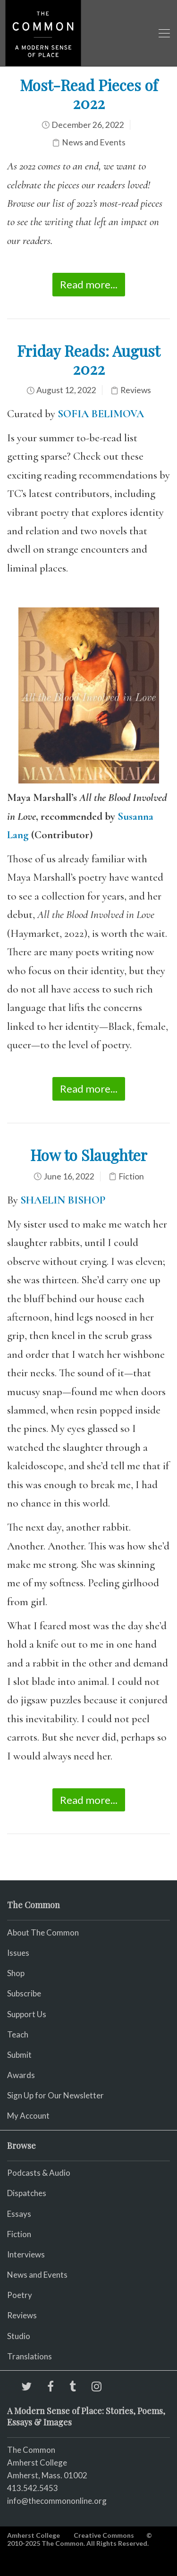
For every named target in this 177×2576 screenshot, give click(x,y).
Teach (17, 2034)
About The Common (43, 1932)
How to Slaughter (88, 1155)
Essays (19, 2214)
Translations (29, 2356)
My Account (28, 2116)
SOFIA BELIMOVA (101, 414)
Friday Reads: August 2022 (88, 359)
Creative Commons (104, 2535)
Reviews (135, 390)
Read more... (89, 284)
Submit (19, 2055)
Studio (18, 2336)
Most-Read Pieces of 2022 (89, 94)
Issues (18, 1953)
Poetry (19, 2295)
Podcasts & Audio (38, 2173)
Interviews (26, 2254)
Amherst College (33, 2535)
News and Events (94, 142)
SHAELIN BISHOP (62, 1200)
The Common (31, 2450)
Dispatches (26, 2193)
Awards (21, 2075)
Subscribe (24, 1993)
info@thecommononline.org (57, 2501)
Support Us (26, 2014)
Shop (16, 1973)
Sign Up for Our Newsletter (55, 2095)
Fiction (131, 1176)
